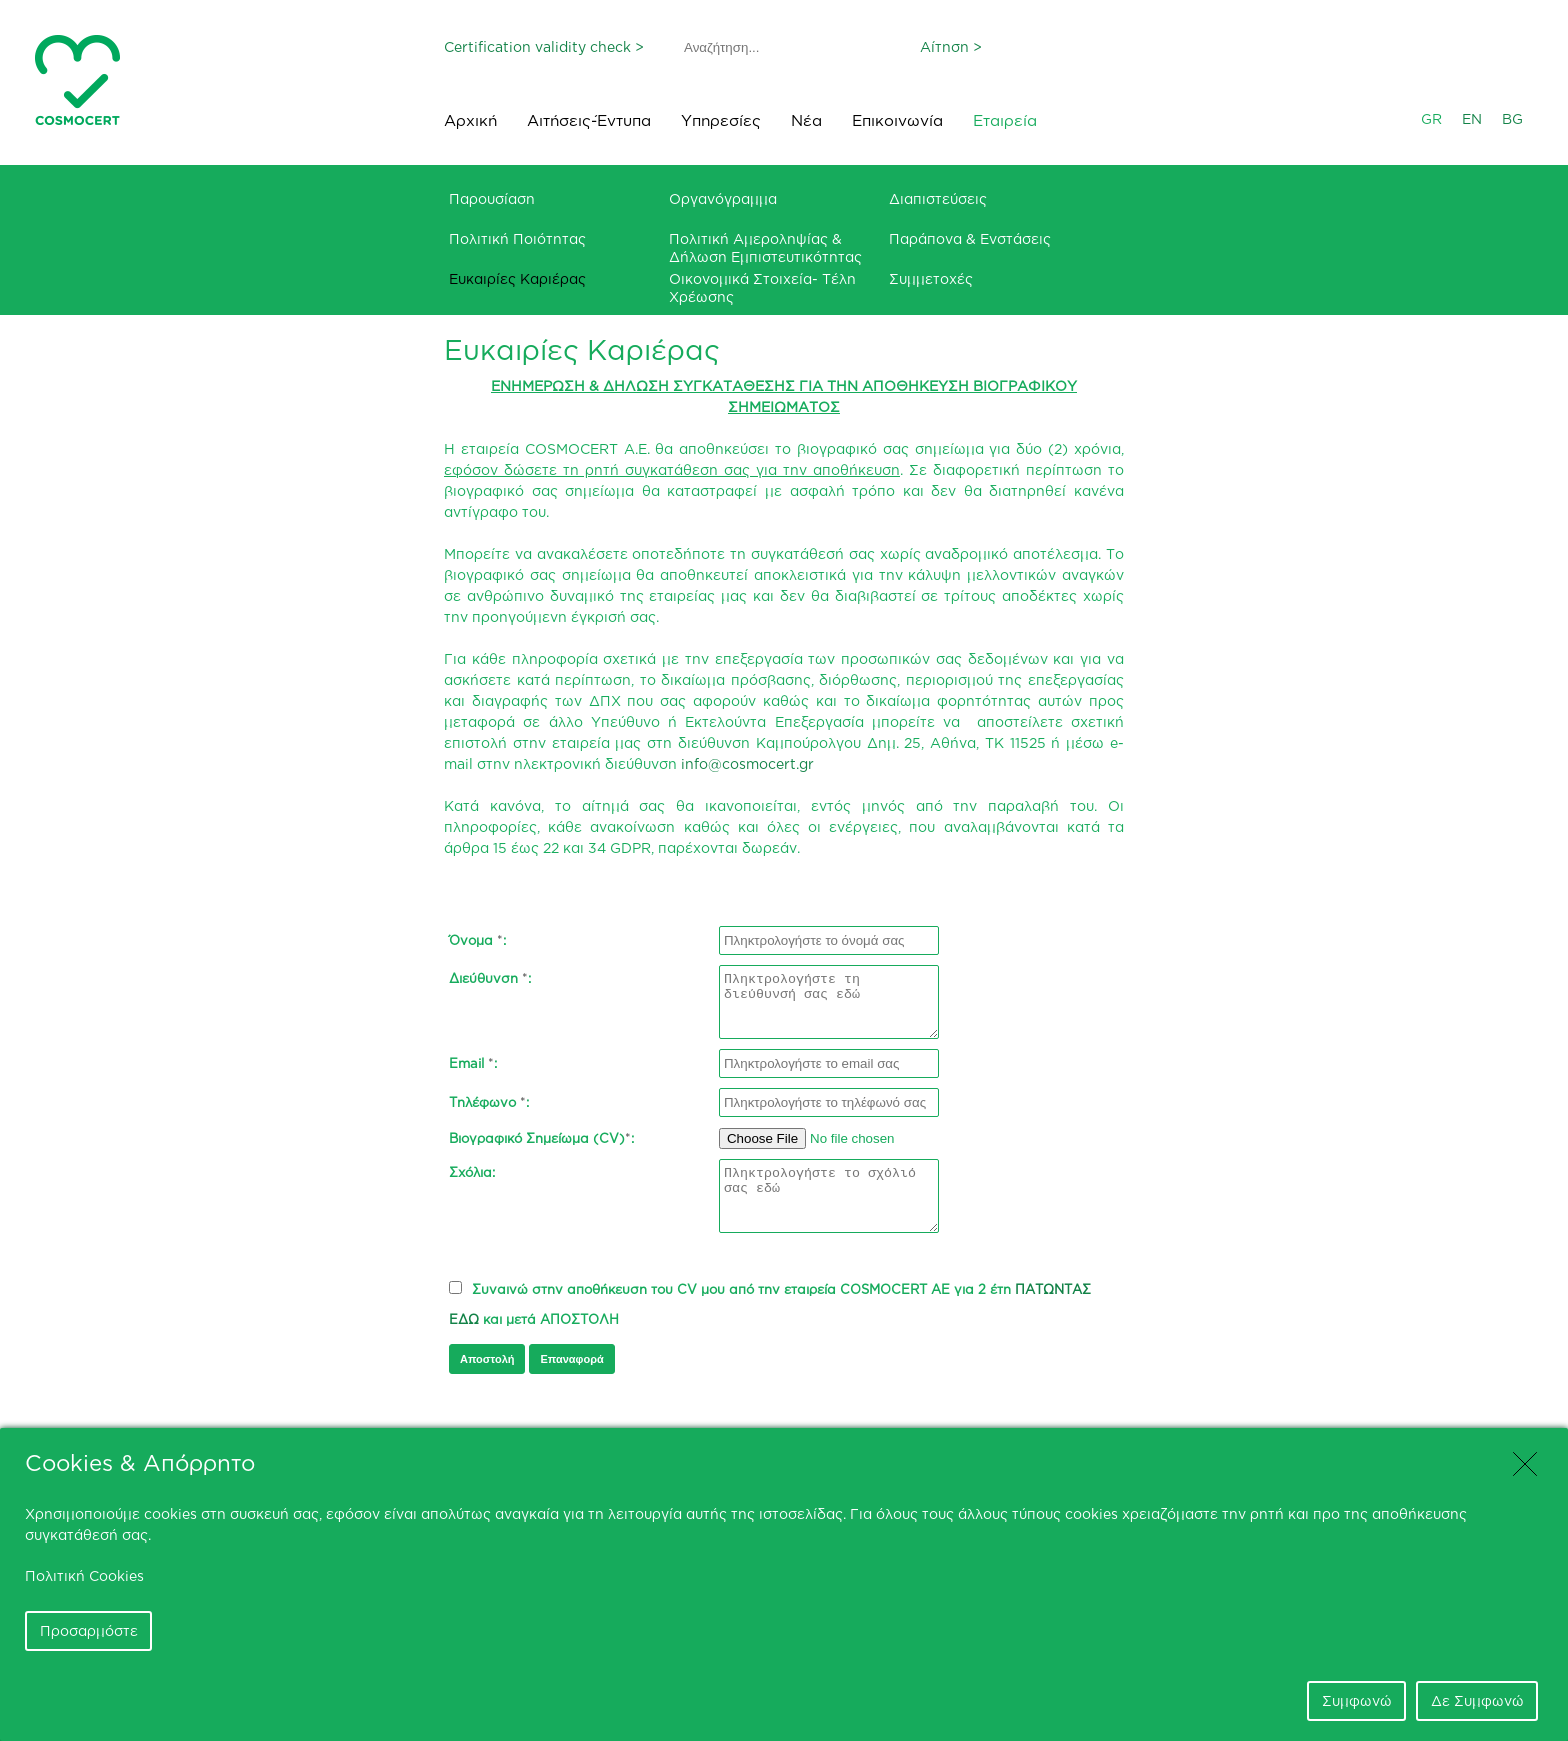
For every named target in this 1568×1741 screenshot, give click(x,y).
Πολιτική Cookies (84, 1575)
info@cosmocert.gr (747, 763)
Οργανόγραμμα (723, 198)
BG (1512, 118)
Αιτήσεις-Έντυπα (589, 120)
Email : (473, 1063)
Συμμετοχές (931, 278)
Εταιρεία (1005, 120)
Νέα (806, 120)
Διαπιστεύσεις (938, 198)
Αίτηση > (951, 46)
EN (1472, 118)
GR (1431, 118)
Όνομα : (477, 940)
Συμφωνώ (1357, 1700)
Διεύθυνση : (490, 981)
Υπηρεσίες (721, 120)
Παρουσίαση (492, 198)
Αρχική (470, 120)
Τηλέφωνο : (489, 1102)
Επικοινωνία (897, 120)
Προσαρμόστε (89, 1630)
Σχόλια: (472, 1175)
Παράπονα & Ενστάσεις (970, 238)
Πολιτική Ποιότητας (517, 238)
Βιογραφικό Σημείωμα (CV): (541, 1138)
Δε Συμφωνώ (1477, 1700)
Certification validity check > (544, 46)
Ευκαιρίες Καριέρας (517, 278)
